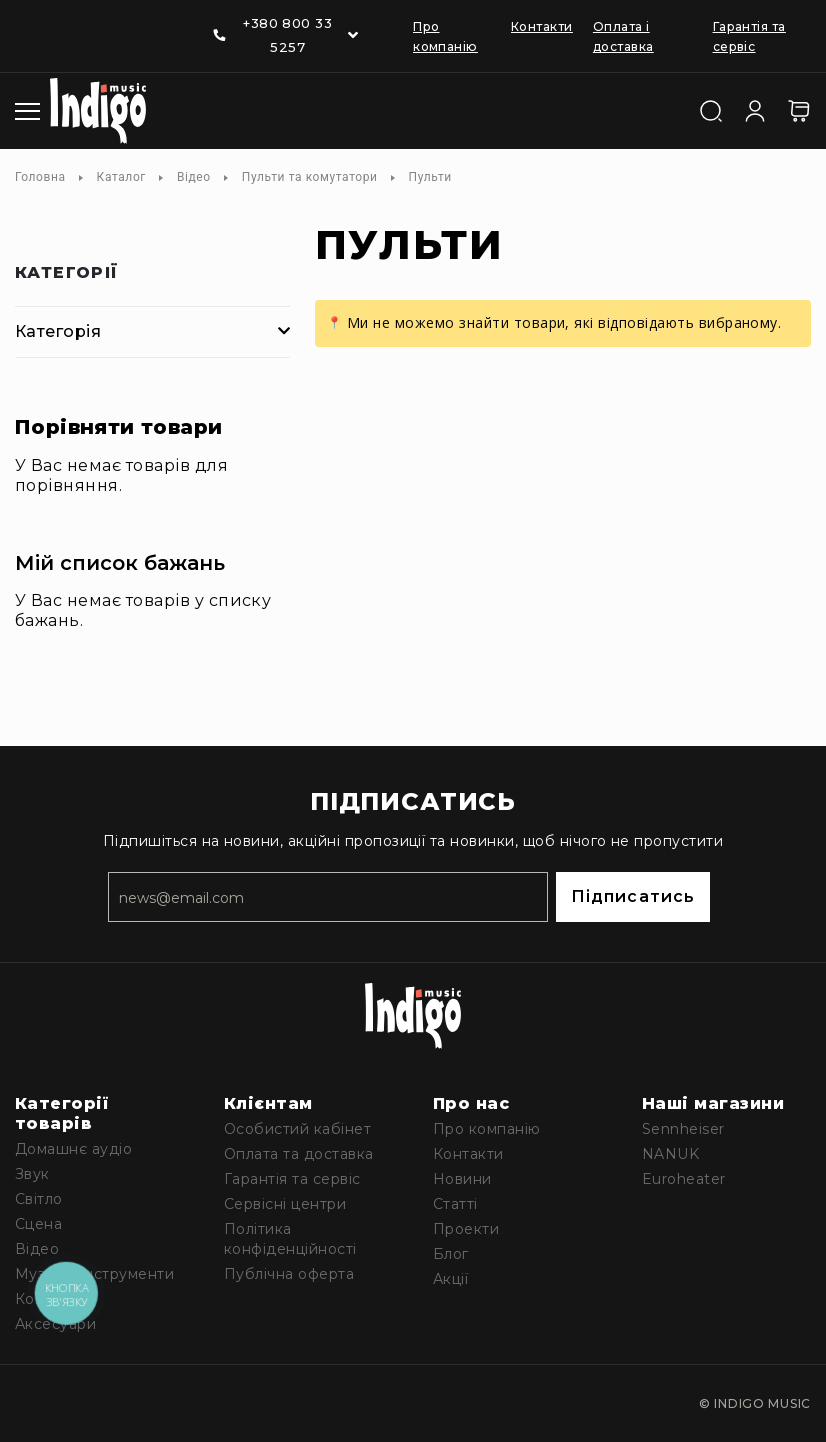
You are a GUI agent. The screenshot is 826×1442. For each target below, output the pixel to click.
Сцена (38, 1224)
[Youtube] (66, 21)
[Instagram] (27, 49)
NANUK (670, 1154)
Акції (450, 1279)
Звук (32, 1174)
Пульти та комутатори (310, 177)
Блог (451, 1254)
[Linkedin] (105, 21)
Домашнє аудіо (73, 1149)
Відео (194, 177)
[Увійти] (755, 109)
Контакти (542, 26)
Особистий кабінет (297, 1129)
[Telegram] (144, 21)
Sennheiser (683, 1129)
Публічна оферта (289, 1274)
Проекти (466, 1229)
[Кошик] (799, 111)
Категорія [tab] (58, 331)
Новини (462, 1179)
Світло (39, 1199)
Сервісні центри (285, 1204)
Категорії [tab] (67, 273)
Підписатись (633, 896)
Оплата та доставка (299, 1154)
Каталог (121, 177)
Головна (40, 177)
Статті (455, 1204)
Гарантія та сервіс (292, 1179)
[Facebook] (27, 21)
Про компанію (487, 1129)
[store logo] (98, 111)
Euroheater (684, 1179)
